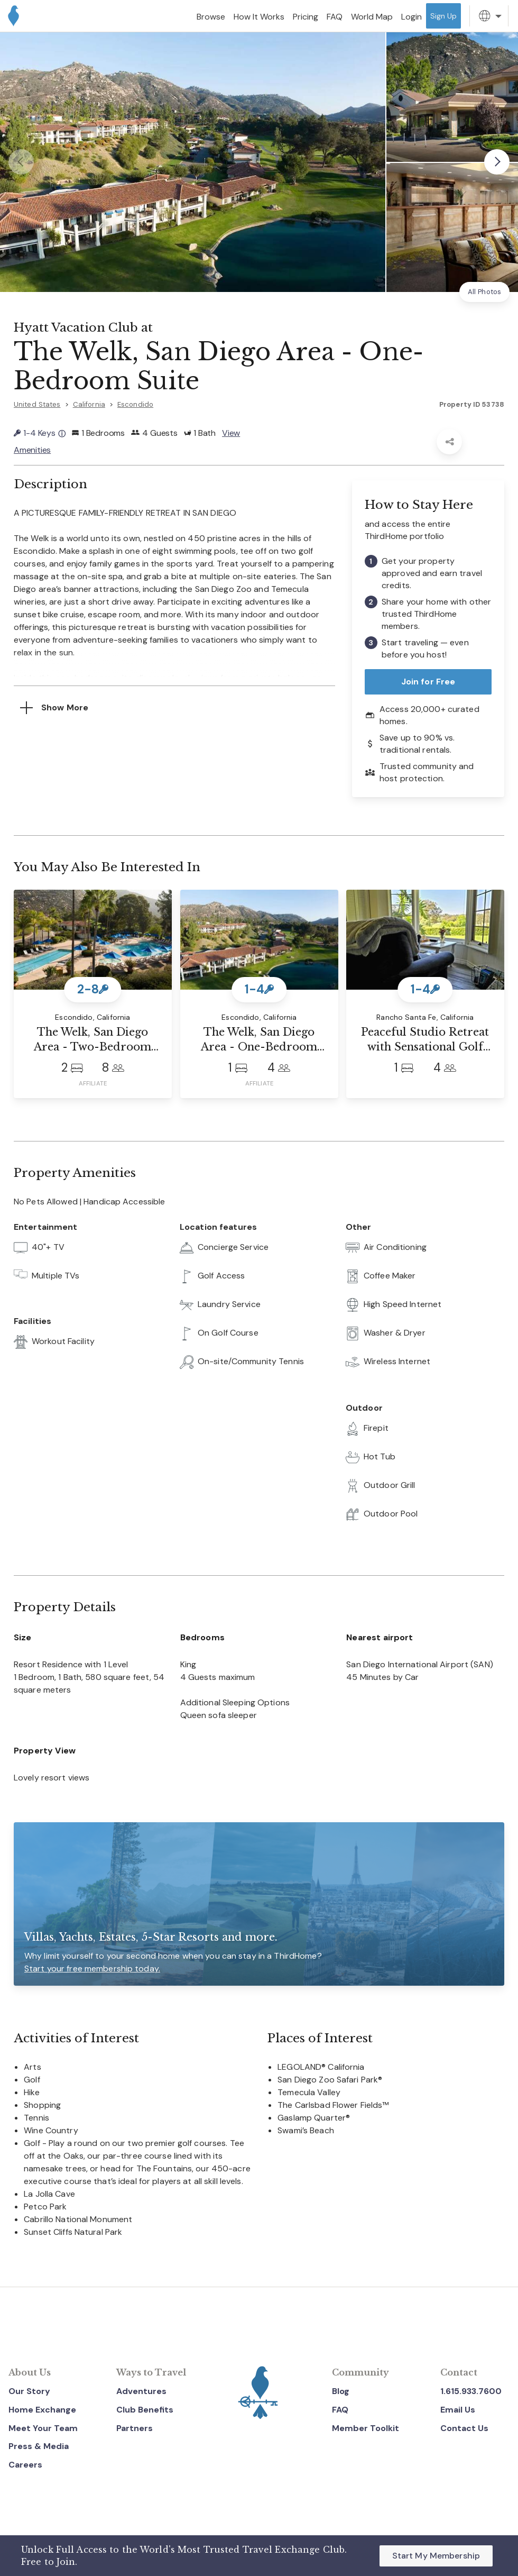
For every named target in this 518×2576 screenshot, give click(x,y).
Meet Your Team (43, 2428)
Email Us (457, 2409)
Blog (340, 2391)
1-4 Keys (40, 433)
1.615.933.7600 (471, 2391)
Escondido (135, 404)
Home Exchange (42, 2409)
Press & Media (38, 2446)
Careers (25, 2464)
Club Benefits (144, 2409)
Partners (134, 2428)
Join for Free (428, 681)
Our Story (29, 2391)
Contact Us (464, 2428)
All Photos (484, 291)
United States (37, 404)
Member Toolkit (365, 2428)
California (89, 404)
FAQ (340, 2409)
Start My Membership (436, 2555)
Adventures (141, 2391)
